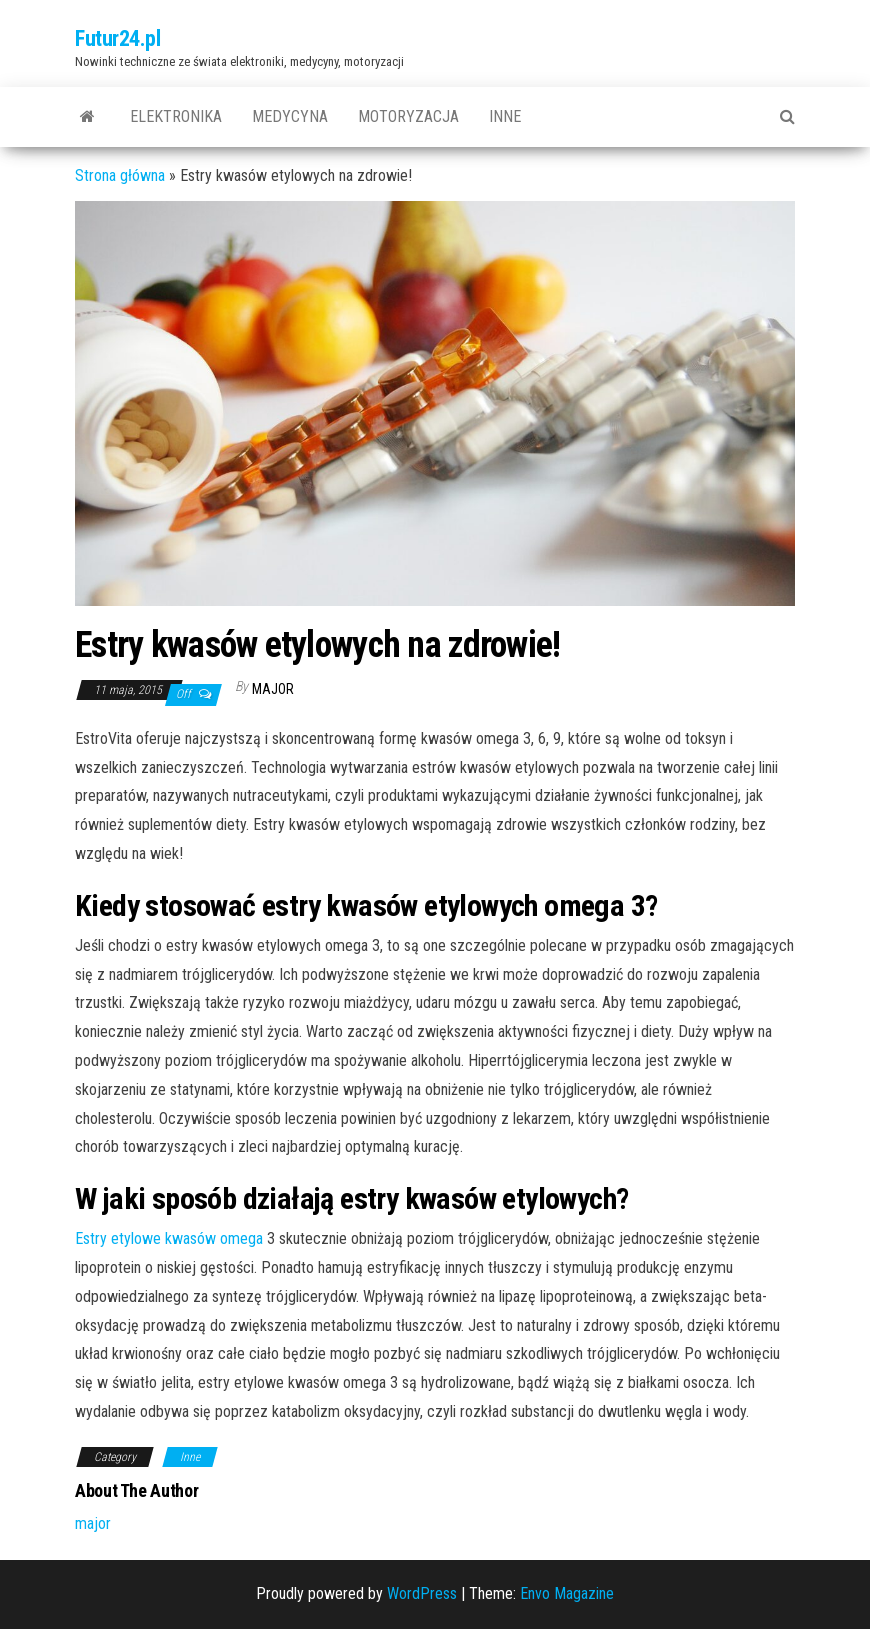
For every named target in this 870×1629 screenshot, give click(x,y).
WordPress (422, 1593)
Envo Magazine (567, 1593)
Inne (505, 116)
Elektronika (176, 116)
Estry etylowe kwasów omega (169, 1238)
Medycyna (290, 116)
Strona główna (120, 175)
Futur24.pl (118, 38)
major (273, 689)
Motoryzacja (408, 116)
